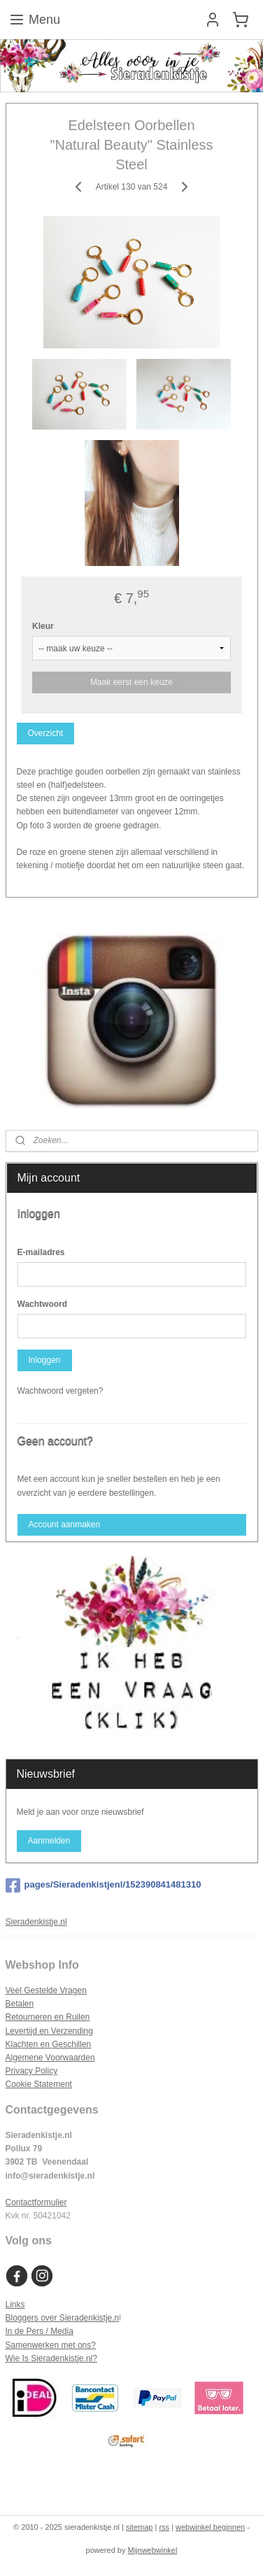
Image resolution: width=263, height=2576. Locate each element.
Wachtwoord (42, 1304)
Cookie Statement (39, 2084)
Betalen (20, 2004)
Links (15, 2304)
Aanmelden (48, 1841)
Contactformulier (36, 2202)
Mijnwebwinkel (153, 2550)
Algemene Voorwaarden (50, 2057)
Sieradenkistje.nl (36, 1922)
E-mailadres (41, 1252)
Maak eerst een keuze (131, 682)
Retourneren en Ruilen (48, 2017)
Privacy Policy (32, 2071)
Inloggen (44, 1360)
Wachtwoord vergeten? (60, 1391)
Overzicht (45, 733)
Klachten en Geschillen (49, 2044)
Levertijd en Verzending (49, 2031)
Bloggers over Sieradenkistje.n (63, 2318)
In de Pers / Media (39, 2331)
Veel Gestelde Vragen (46, 1990)
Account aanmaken (64, 1524)
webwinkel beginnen (210, 2527)
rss (164, 2527)
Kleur (43, 626)
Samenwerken (32, 2345)
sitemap (139, 2527)
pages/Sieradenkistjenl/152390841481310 (103, 1885)
